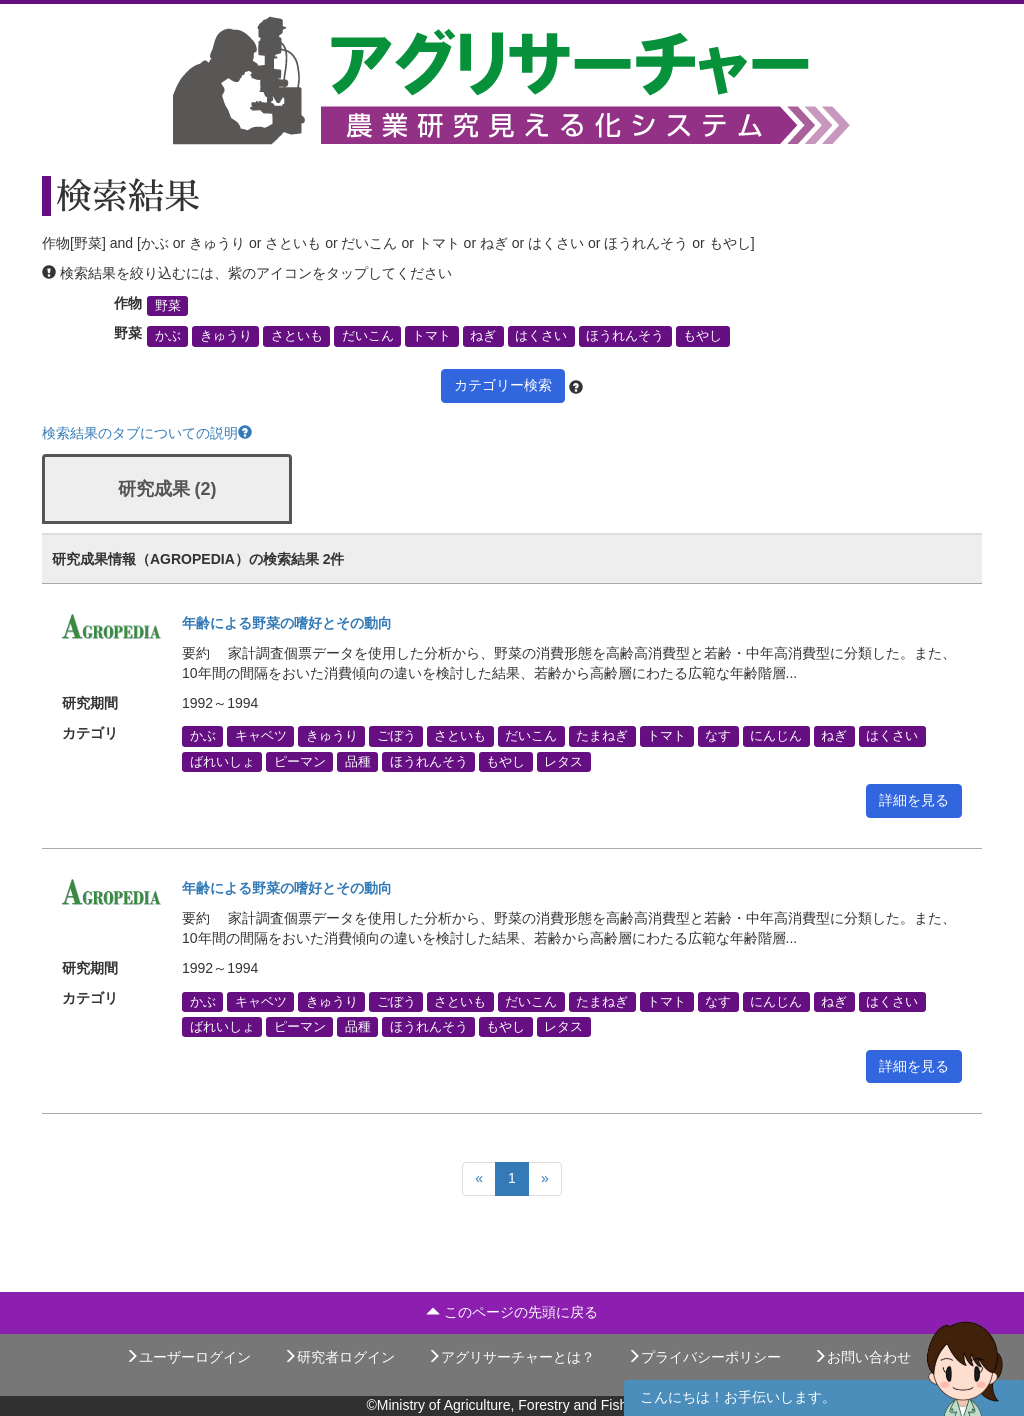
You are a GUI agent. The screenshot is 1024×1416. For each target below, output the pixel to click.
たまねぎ (602, 736)
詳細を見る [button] (914, 800)
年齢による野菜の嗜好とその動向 (287, 623)
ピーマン (300, 761)
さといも (297, 336)
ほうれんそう (625, 336)
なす (718, 736)
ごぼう (396, 736)
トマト (431, 336)
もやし (702, 336)
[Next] (545, 1179)
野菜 (168, 306)
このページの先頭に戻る (512, 1312)
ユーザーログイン (188, 1357)
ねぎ (483, 336)
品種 (358, 761)
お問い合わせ (862, 1357)
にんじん (776, 736)
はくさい (541, 336)
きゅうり (226, 336)
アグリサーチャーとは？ (511, 1357)
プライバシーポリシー (704, 1357)
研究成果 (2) (167, 489)
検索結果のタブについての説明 (147, 433)
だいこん (368, 336)
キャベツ (261, 736)
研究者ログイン (339, 1357)
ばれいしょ (222, 761)
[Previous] (479, 1179)
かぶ (168, 336)
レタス (563, 761)
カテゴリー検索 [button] (503, 385)
